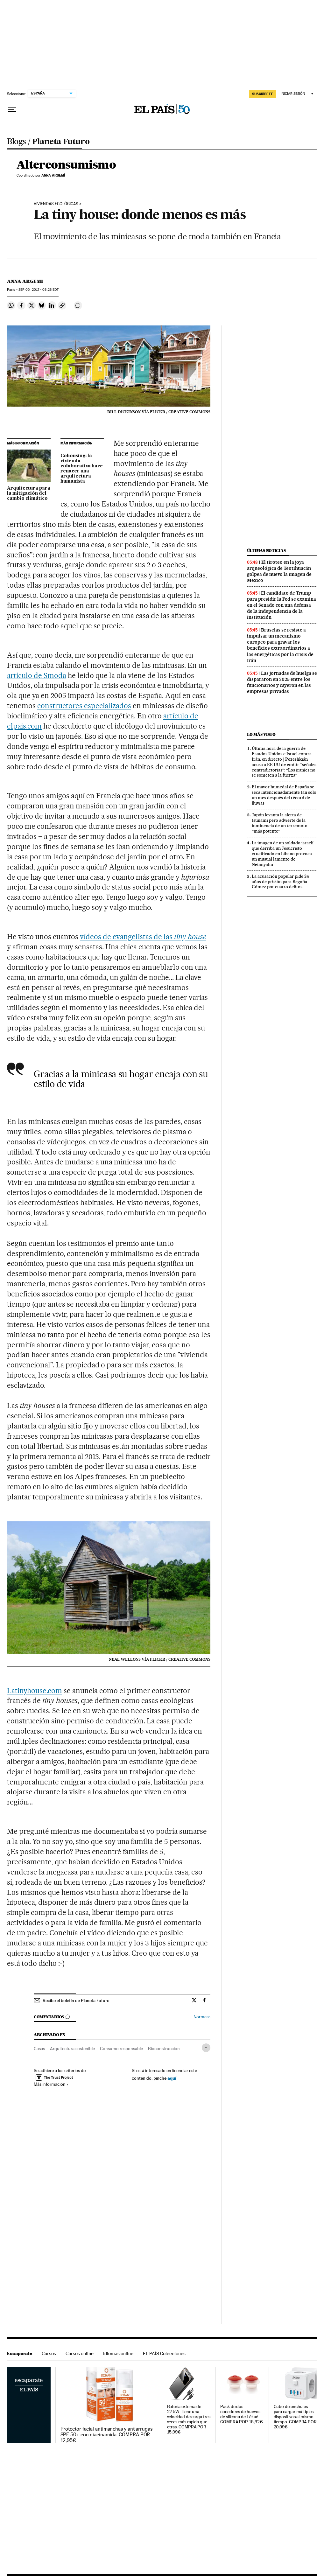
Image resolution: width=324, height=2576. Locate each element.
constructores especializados (84, 705)
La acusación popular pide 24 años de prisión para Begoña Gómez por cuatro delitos (280, 882)
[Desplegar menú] (12, 110)
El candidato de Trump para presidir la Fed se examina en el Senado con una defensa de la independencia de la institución (281, 605)
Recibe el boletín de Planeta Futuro (76, 2000)
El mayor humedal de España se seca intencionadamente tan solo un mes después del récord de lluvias (284, 795)
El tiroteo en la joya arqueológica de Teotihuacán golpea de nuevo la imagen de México (279, 571)
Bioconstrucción (164, 2048)
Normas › (202, 2016)
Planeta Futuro (60, 142)
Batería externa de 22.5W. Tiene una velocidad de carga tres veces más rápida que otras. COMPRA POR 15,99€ (188, 2419)
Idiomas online (118, 2353)
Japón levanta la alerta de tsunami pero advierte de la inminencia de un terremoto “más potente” (279, 823)
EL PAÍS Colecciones (164, 2353)
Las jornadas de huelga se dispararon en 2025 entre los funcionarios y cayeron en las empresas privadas (282, 682)
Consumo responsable (121, 2048)
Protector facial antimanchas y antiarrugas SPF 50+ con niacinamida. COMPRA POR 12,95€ (106, 2434)
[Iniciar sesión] (297, 94)
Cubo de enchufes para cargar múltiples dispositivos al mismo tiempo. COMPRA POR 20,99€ (295, 2416)
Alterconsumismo (66, 165)
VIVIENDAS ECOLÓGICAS (56, 204)
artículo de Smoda (36, 675)
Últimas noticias (266, 550)
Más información (51, 2084)
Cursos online (80, 2353)
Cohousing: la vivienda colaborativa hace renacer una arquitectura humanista (81, 469)
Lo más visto (261, 734)
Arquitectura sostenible (72, 2048)
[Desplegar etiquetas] (206, 2047)
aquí (171, 2078)
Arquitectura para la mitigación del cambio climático (28, 493)
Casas (39, 2048)
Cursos (49, 2353)
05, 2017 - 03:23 (38, 290)
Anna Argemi (25, 281)
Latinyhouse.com (34, 1690)
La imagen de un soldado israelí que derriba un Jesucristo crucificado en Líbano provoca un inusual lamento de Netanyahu (282, 853)
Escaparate (19, 2353)
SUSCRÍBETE (262, 94)
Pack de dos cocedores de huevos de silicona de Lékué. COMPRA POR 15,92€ (241, 2414)
